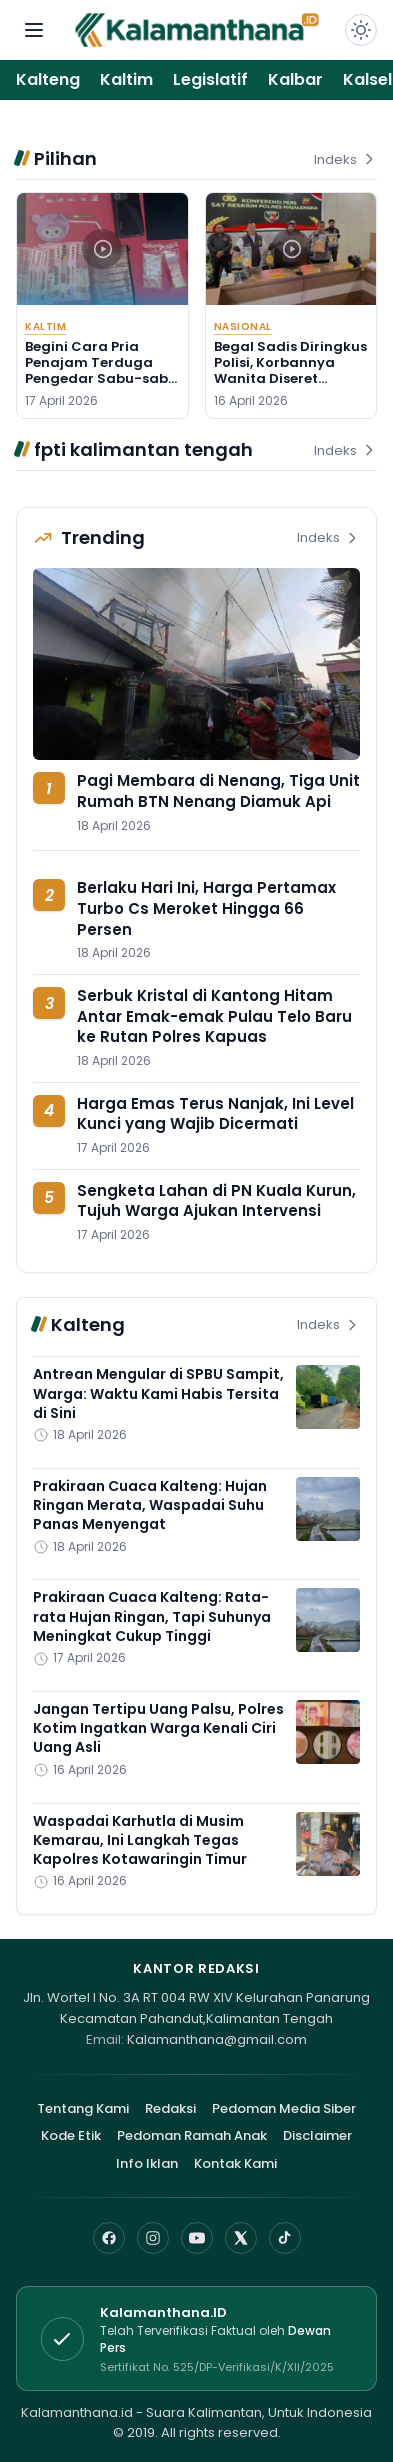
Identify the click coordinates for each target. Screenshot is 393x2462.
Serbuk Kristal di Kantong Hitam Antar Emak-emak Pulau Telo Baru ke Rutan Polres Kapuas (214, 1016)
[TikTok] (285, 2238)
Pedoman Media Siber (284, 2108)
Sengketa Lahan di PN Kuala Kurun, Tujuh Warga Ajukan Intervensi (216, 1201)
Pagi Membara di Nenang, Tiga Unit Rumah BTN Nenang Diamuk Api (218, 791)
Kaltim (126, 79)
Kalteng (48, 79)
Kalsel (367, 79)
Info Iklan (147, 2163)
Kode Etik (71, 2135)
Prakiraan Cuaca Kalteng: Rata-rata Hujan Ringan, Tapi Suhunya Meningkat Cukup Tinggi (152, 1616)
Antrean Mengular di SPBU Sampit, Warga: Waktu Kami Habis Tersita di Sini (158, 1393)
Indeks (345, 159)
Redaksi (170, 2108)
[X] (241, 2238)
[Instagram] (153, 2238)
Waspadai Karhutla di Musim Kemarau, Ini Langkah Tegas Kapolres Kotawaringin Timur (140, 1840)
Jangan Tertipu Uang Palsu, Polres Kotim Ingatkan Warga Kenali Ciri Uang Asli (158, 1728)
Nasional (243, 326)
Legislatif (210, 79)
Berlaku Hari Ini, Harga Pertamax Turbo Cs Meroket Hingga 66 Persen (206, 908)
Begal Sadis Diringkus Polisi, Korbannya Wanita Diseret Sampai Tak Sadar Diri (290, 379)
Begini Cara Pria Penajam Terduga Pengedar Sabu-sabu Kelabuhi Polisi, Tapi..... (102, 371)
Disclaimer (317, 2135)
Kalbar (295, 79)
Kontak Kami (235, 2163)
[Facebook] (109, 2238)
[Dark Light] (361, 30)
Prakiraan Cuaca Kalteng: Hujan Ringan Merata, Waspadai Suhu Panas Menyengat (150, 1505)
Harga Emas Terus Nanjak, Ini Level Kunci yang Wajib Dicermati (215, 1114)
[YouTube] (197, 2238)
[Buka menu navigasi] (34, 30)
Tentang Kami (83, 2108)
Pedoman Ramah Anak (192, 2135)
